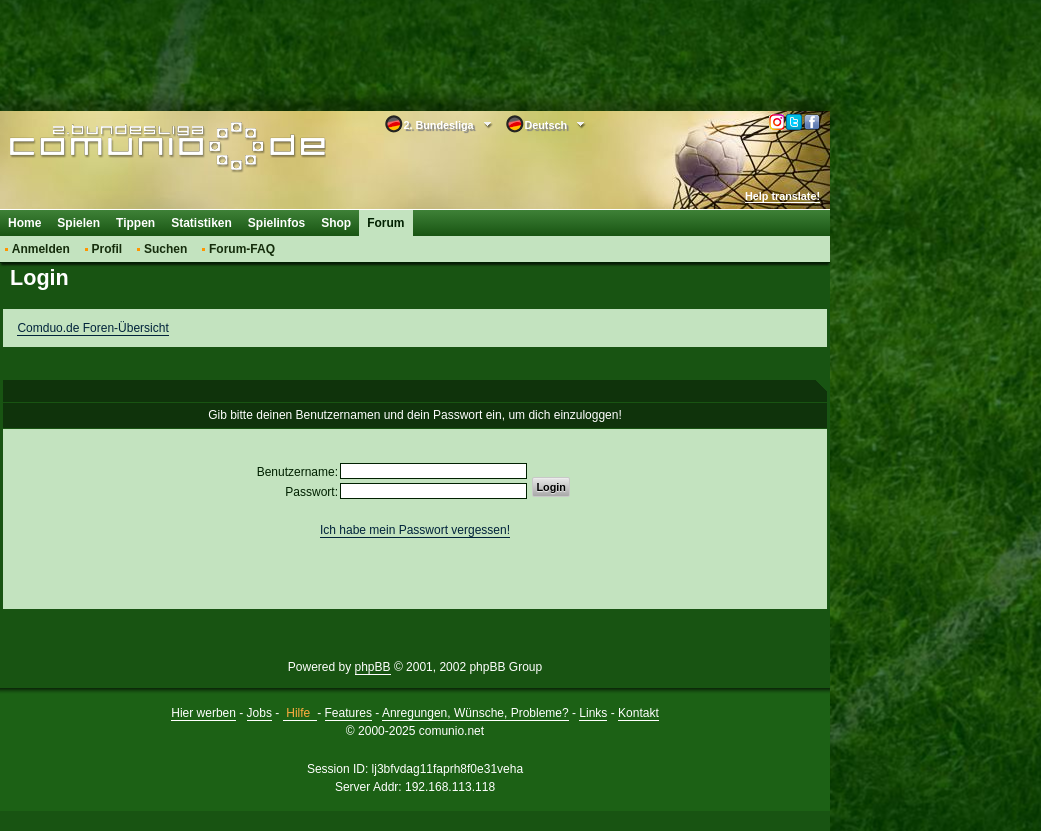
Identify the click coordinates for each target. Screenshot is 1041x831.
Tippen (135, 223)
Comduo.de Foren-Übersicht (92, 328)
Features (348, 713)
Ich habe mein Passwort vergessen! (415, 530)
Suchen (165, 249)
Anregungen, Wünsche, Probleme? (475, 713)
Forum (385, 223)
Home (24, 223)
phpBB (373, 667)
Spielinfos (276, 223)
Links (593, 713)
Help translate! (782, 196)
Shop (336, 223)
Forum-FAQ (242, 249)
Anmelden (41, 249)
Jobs (259, 713)
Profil (107, 249)
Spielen (78, 223)
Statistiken (201, 223)
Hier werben (203, 713)
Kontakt (638, 713)
